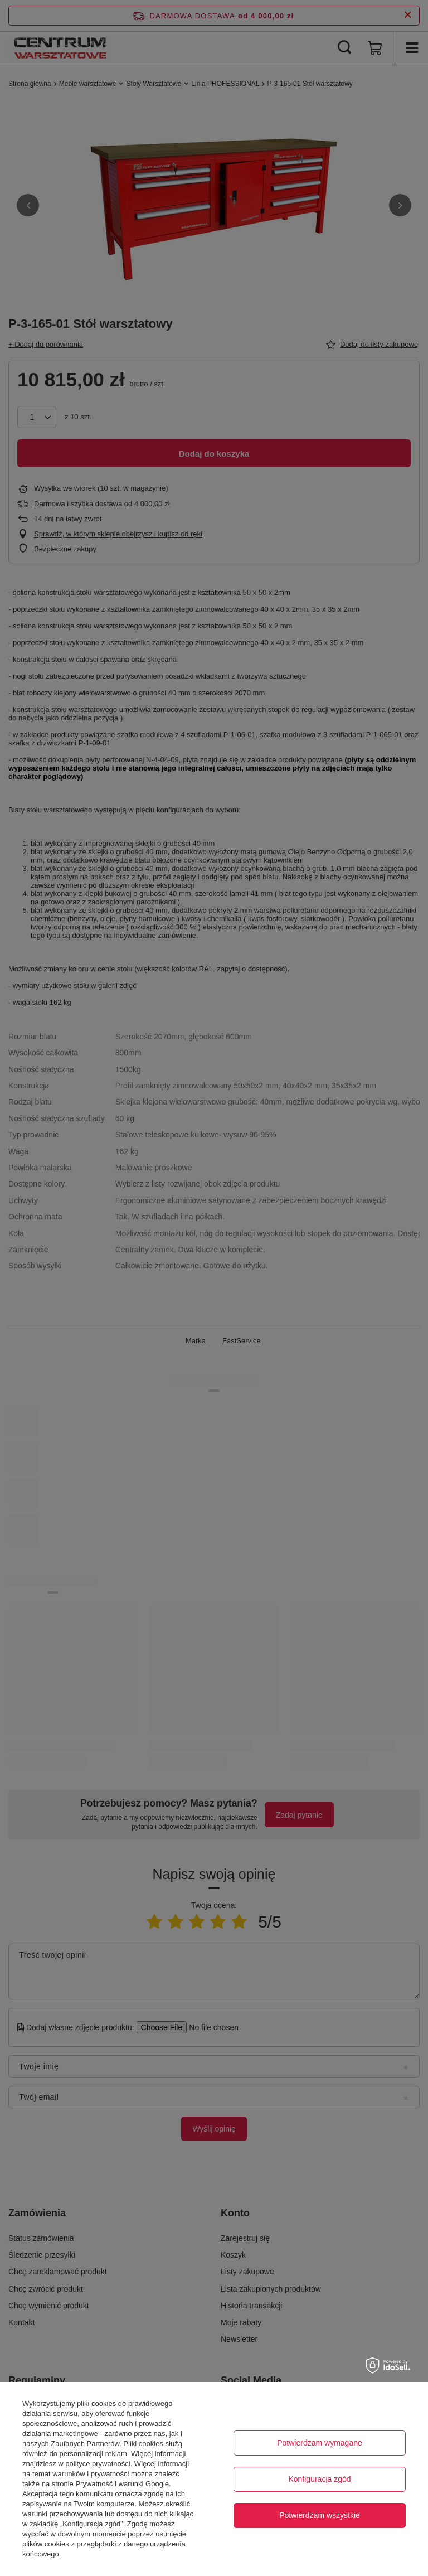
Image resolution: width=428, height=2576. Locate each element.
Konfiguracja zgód (319, 2479)
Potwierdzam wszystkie (319, 2515)
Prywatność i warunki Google (122, 2484)
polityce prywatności (97, 2463)
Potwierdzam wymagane (319, 2442)
